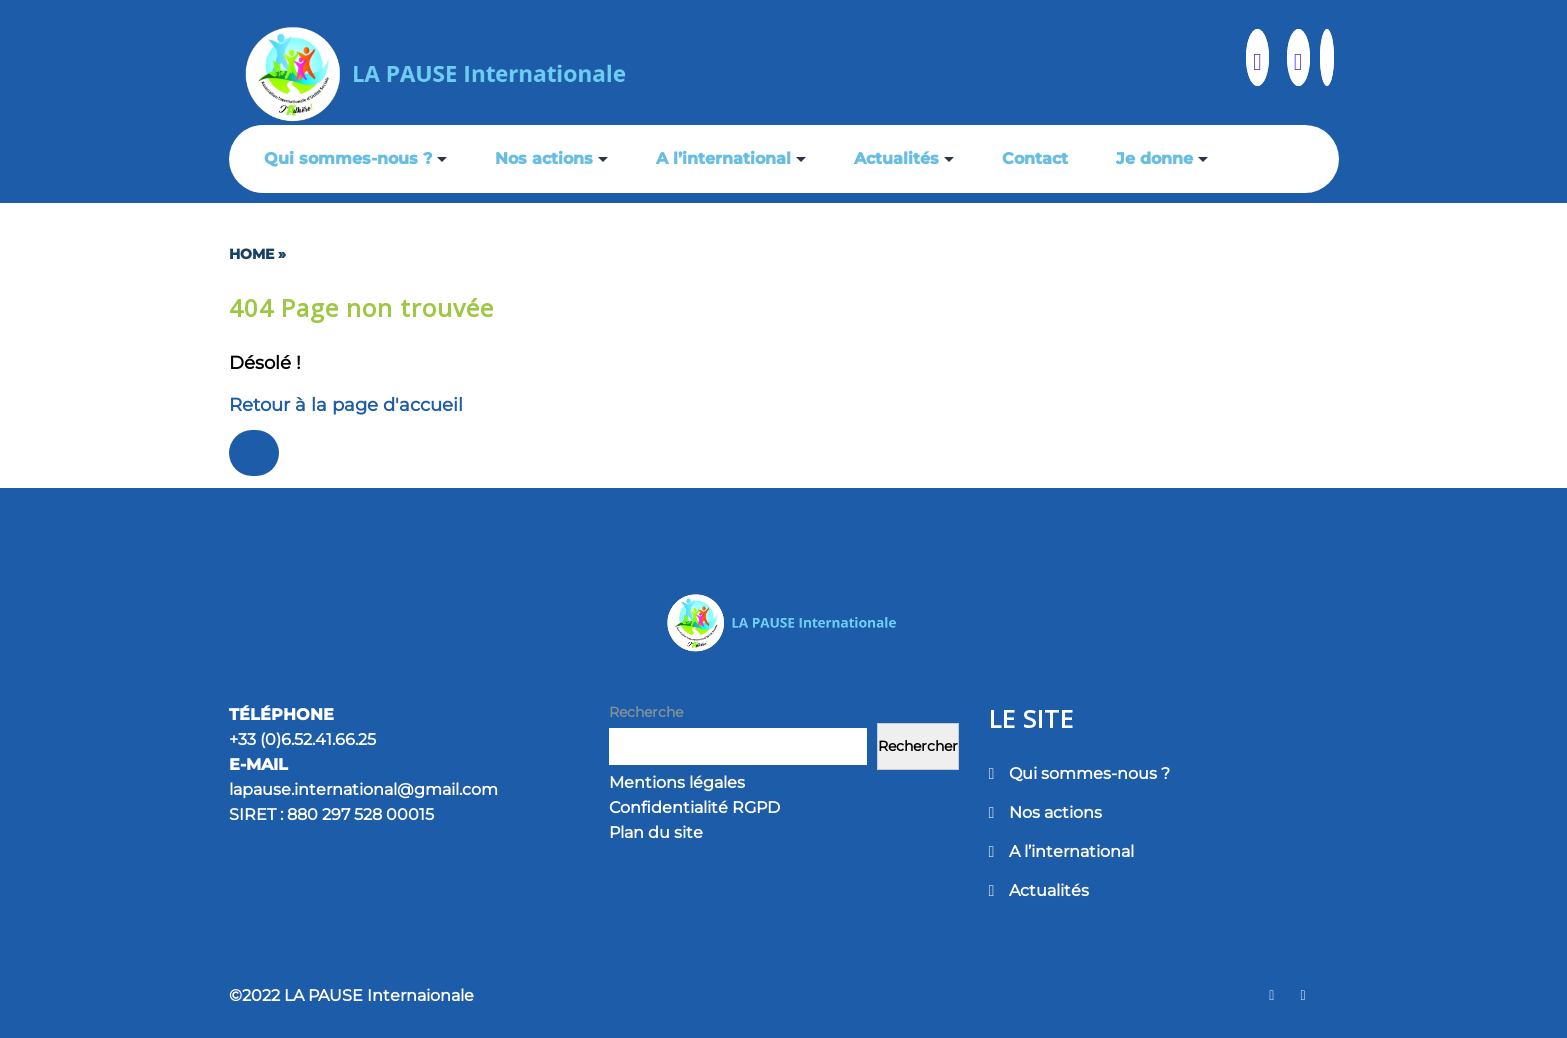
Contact (1035, 158)
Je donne (1154, 158)
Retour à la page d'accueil (346, 405)
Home (251, 254)
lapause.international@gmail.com (363, 789)
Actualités (896, 158)
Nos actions (544, 158)
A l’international (723, 158)
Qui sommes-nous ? (348, 158)
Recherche (646, 712)
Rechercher (918, 746)
